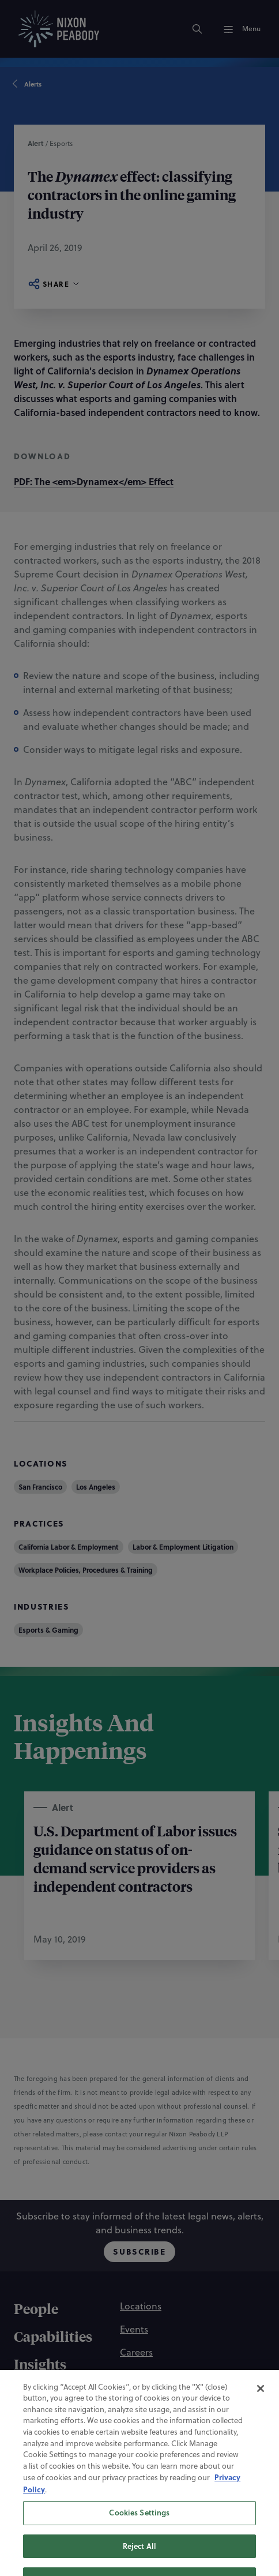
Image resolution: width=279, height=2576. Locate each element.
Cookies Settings (139, 2535)
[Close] (260, 2411)
